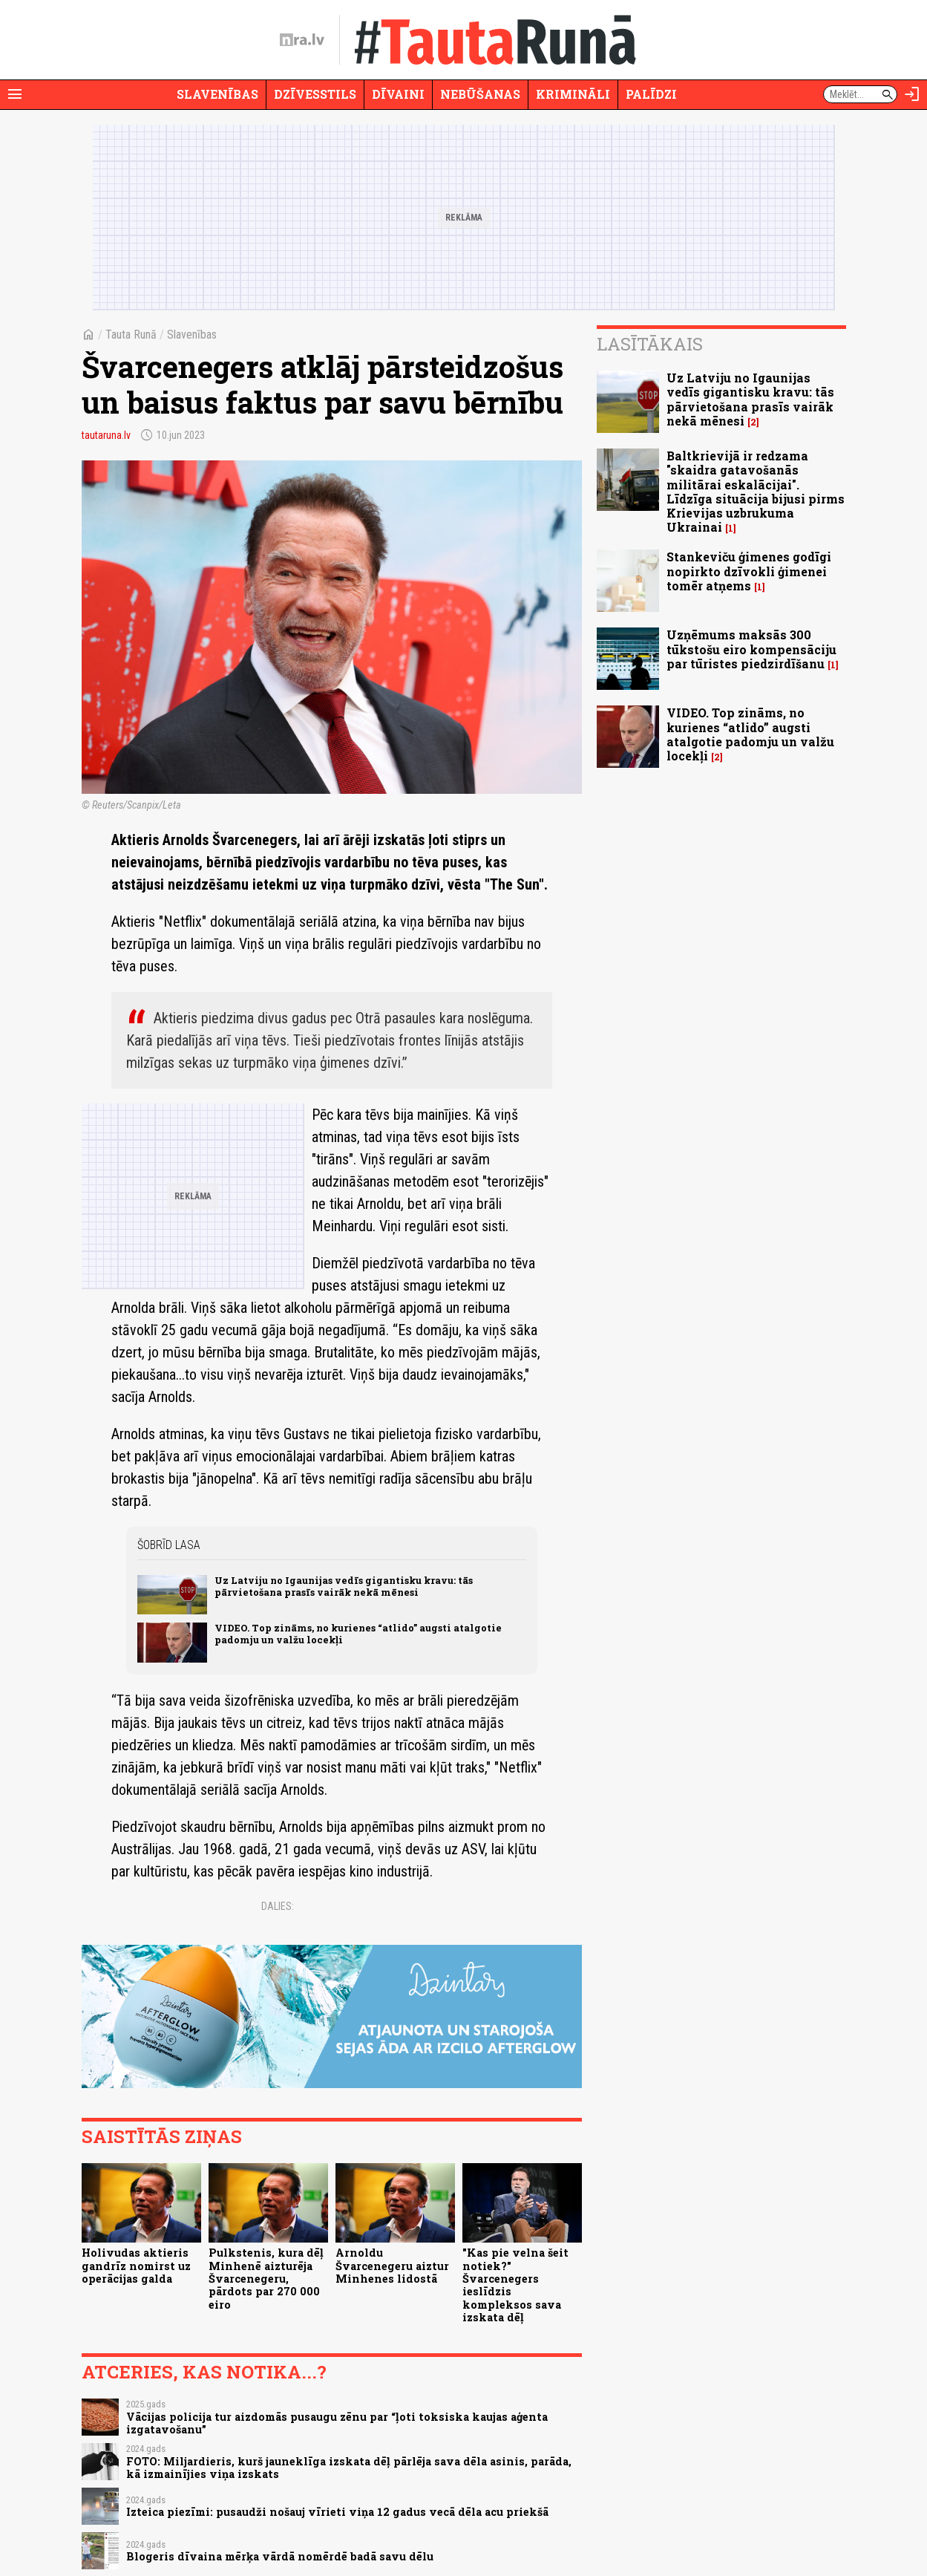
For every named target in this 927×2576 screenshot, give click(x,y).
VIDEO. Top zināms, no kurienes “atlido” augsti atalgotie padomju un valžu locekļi (358, 1633)
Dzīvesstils (315, 94)
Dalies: (277, 1906)
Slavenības (217, 94)
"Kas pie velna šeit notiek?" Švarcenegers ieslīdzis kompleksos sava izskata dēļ (515, 2285)
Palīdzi (651, 94)
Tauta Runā (131, 334)
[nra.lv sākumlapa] (302, 40)
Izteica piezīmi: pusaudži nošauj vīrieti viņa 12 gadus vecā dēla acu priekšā (337, 2512)
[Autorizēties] (912, 94)
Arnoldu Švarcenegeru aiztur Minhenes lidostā (392, 2266)
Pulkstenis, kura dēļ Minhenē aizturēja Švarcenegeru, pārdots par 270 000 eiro (266, 2278)
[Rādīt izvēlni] (15, 94)
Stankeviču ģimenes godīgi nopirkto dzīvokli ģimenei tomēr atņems (748, 571)
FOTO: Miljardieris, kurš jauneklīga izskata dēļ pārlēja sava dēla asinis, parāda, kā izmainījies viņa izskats (348, 2467)
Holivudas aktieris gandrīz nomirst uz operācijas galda (136, 2266)
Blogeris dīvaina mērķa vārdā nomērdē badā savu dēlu (279, 2556)
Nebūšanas (480, 94)
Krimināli (573, 94)
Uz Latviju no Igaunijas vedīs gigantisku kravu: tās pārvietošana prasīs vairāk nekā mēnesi (343, 1585)
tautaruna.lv (106, 435)
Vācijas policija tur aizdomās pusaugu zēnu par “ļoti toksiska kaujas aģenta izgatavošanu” (337, 2423)
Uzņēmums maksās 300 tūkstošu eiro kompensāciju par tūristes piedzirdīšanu (751, 649)
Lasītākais (650, 344)
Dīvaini (398, 94)
